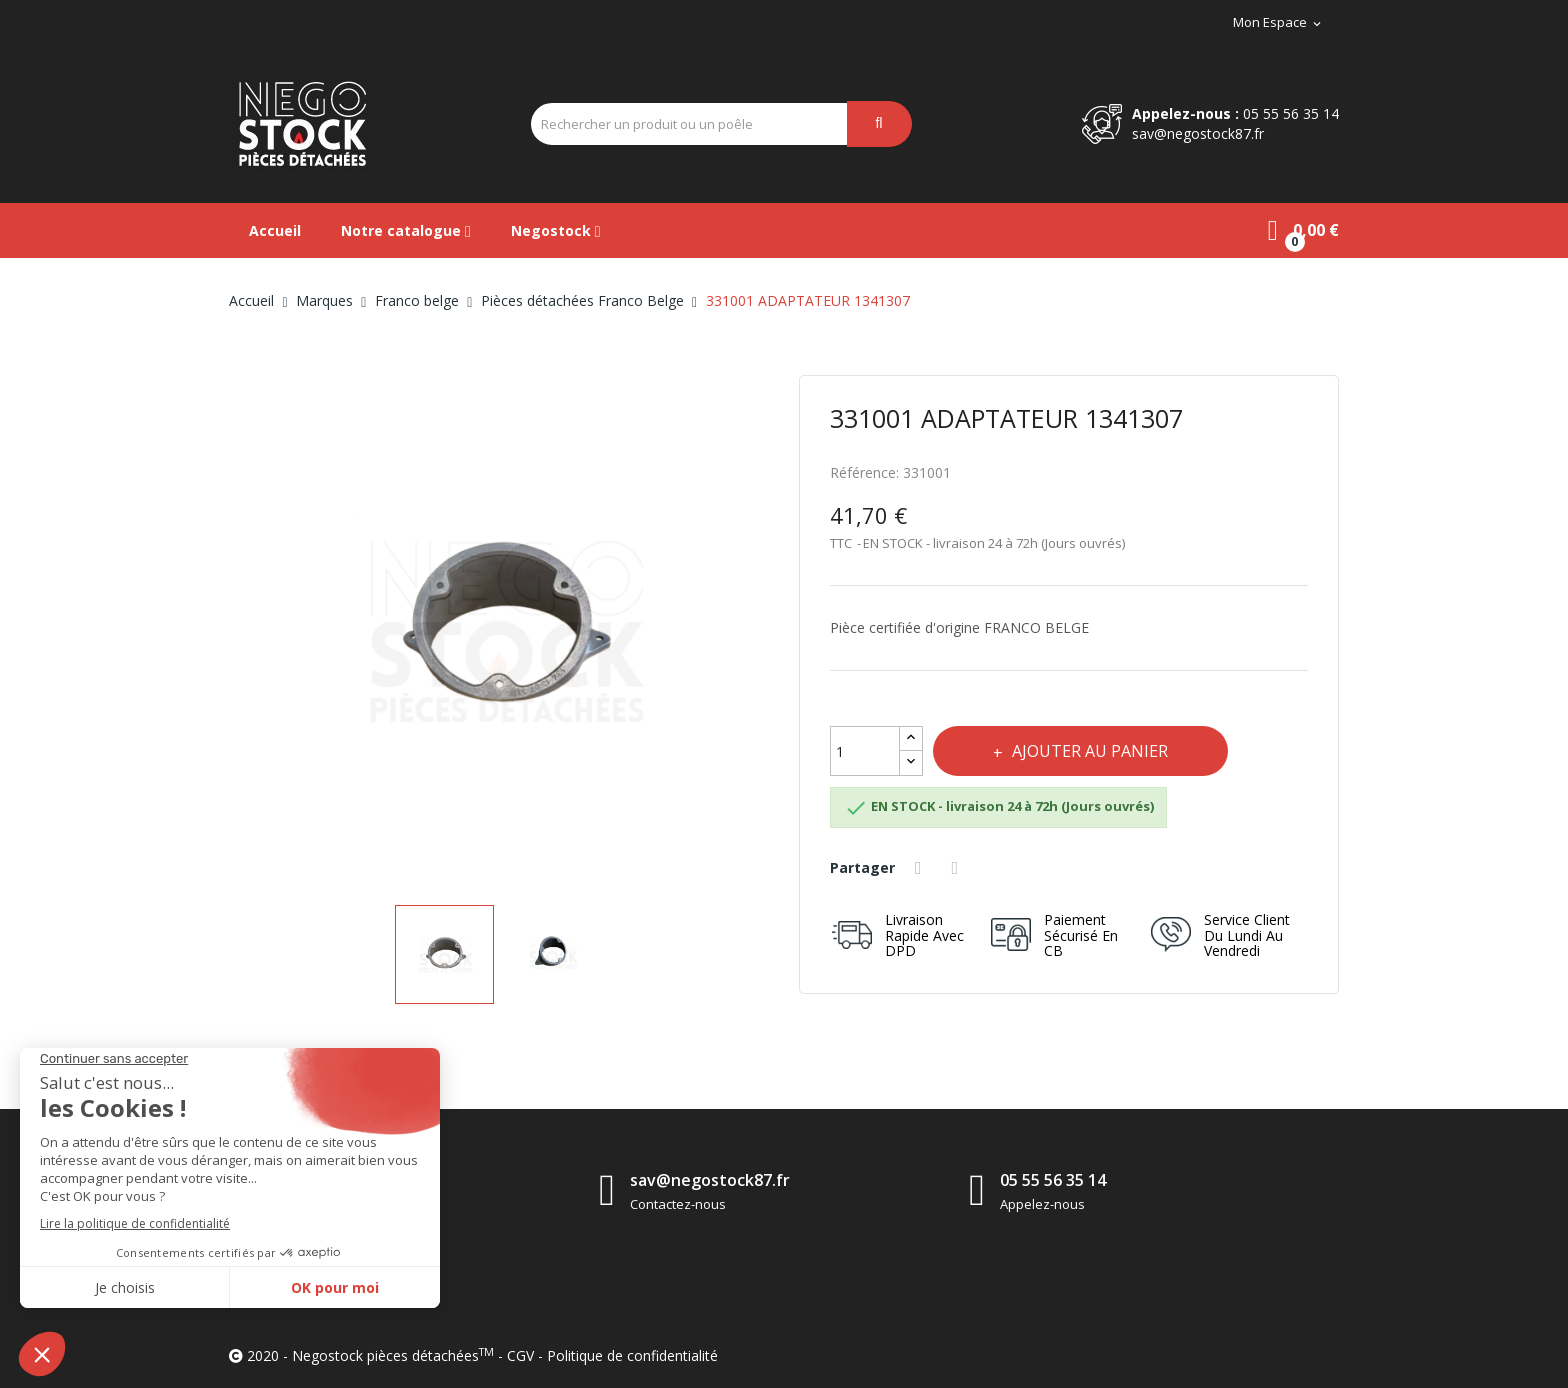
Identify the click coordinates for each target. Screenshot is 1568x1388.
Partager (921, 868)
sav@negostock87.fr (1198, 133)
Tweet (958, 868)
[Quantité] (865, 751)
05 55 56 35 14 (1291, 113)
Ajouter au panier (1088, 751)
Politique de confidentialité (632, 1355)
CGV (520, 1355)
